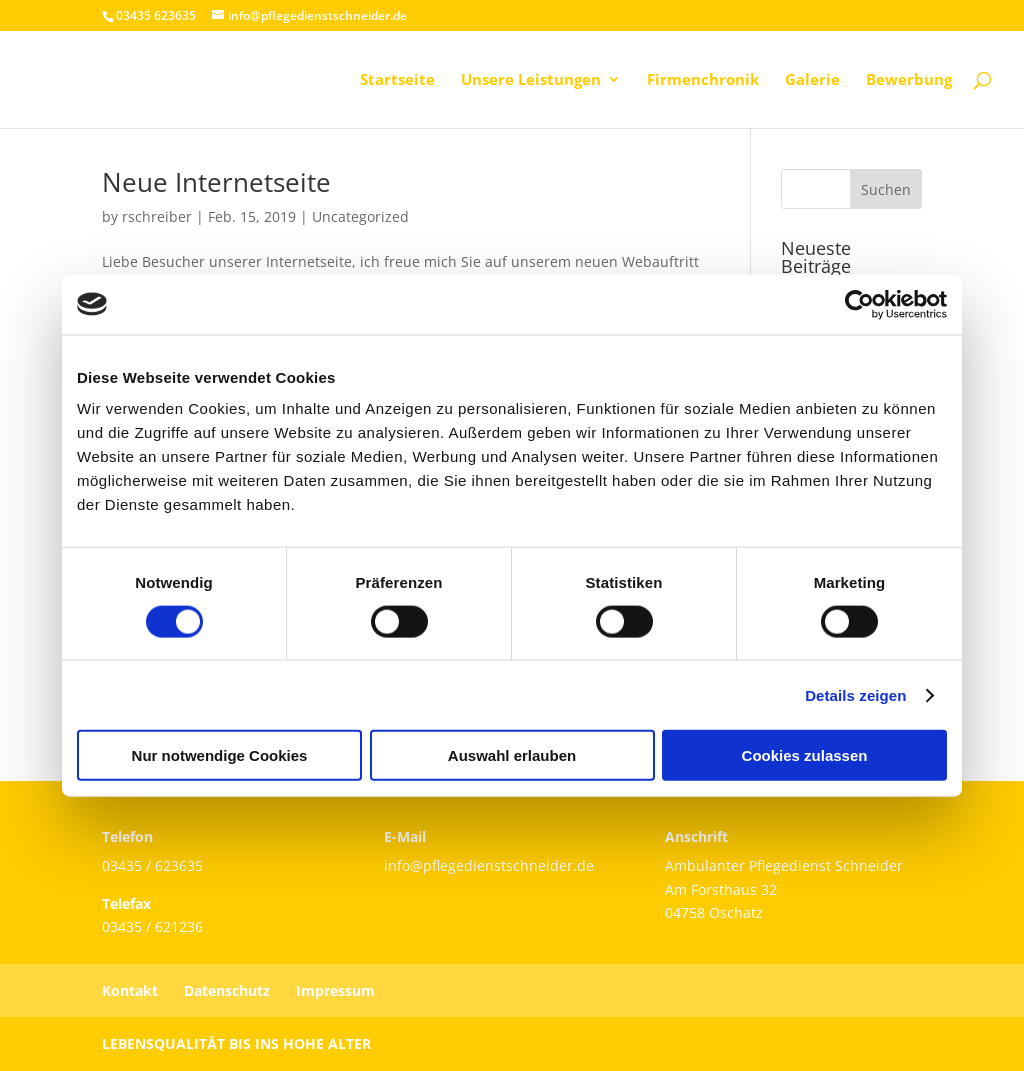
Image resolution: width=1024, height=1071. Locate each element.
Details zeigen (855, 694)
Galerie (812, 80)
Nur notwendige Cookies (220, 755)
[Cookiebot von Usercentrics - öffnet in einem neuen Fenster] (859, 304)
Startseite (397, 80)
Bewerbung (909, 80)
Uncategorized (360, 216)
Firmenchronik (703, 80)
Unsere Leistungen (531, 80)
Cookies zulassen (805, 755)
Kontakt (130, 990)
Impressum (335, 990)
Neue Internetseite (216, 182)
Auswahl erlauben (512, 755)
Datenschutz (227, 990)
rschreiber (157, 216)
